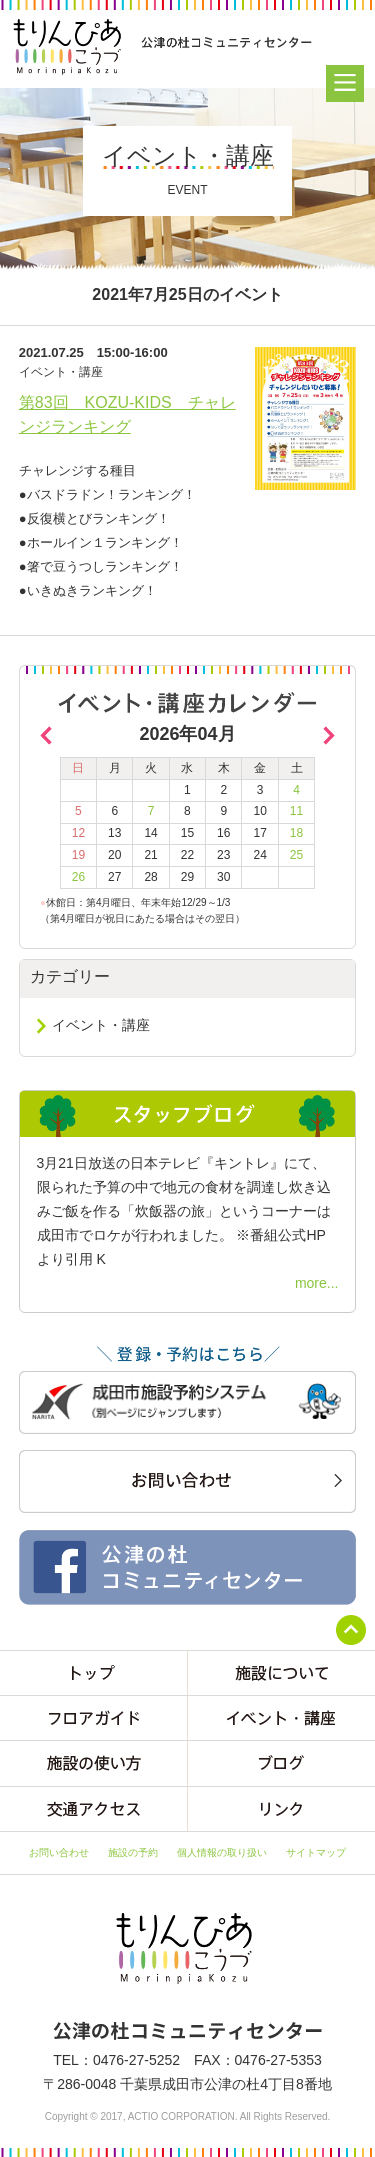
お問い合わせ (59, 1852)
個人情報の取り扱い (222, 1852)
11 (296, 811)
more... (317, 1283)
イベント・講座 (101, 1025)
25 (296, 855)
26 (78, 877)
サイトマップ (316, 1852)
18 (296, 833)
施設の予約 (133, 1852)
